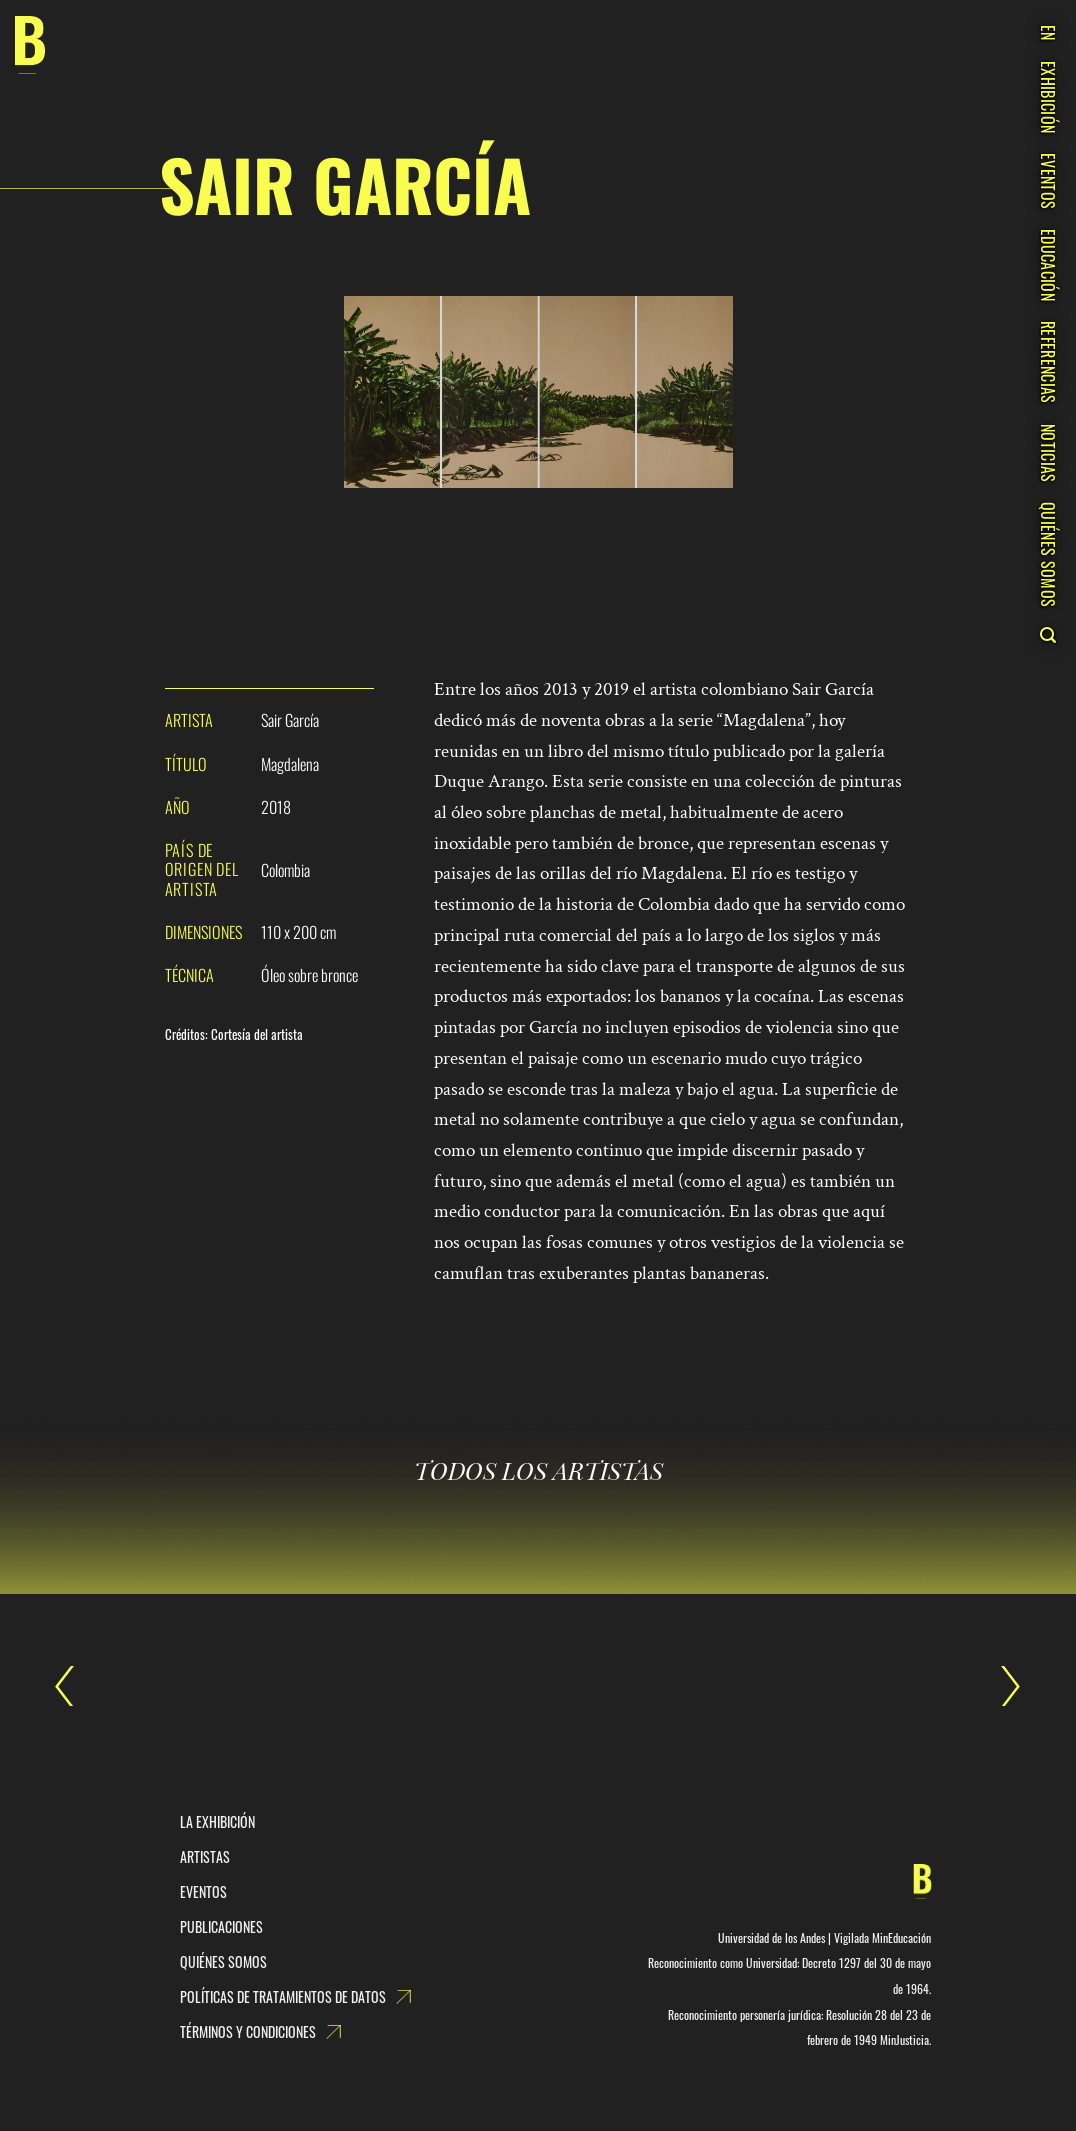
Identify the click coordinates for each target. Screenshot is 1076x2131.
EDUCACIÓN (1048, 265)
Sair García (75, 1686)
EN (1048, 33)
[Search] (1047, 635)
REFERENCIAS (1048, 362)
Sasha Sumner (1001, 1686)
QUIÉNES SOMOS (1048, 554)
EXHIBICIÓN (1048, 97)
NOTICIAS (1048, 453)
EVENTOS (1048, 181)
